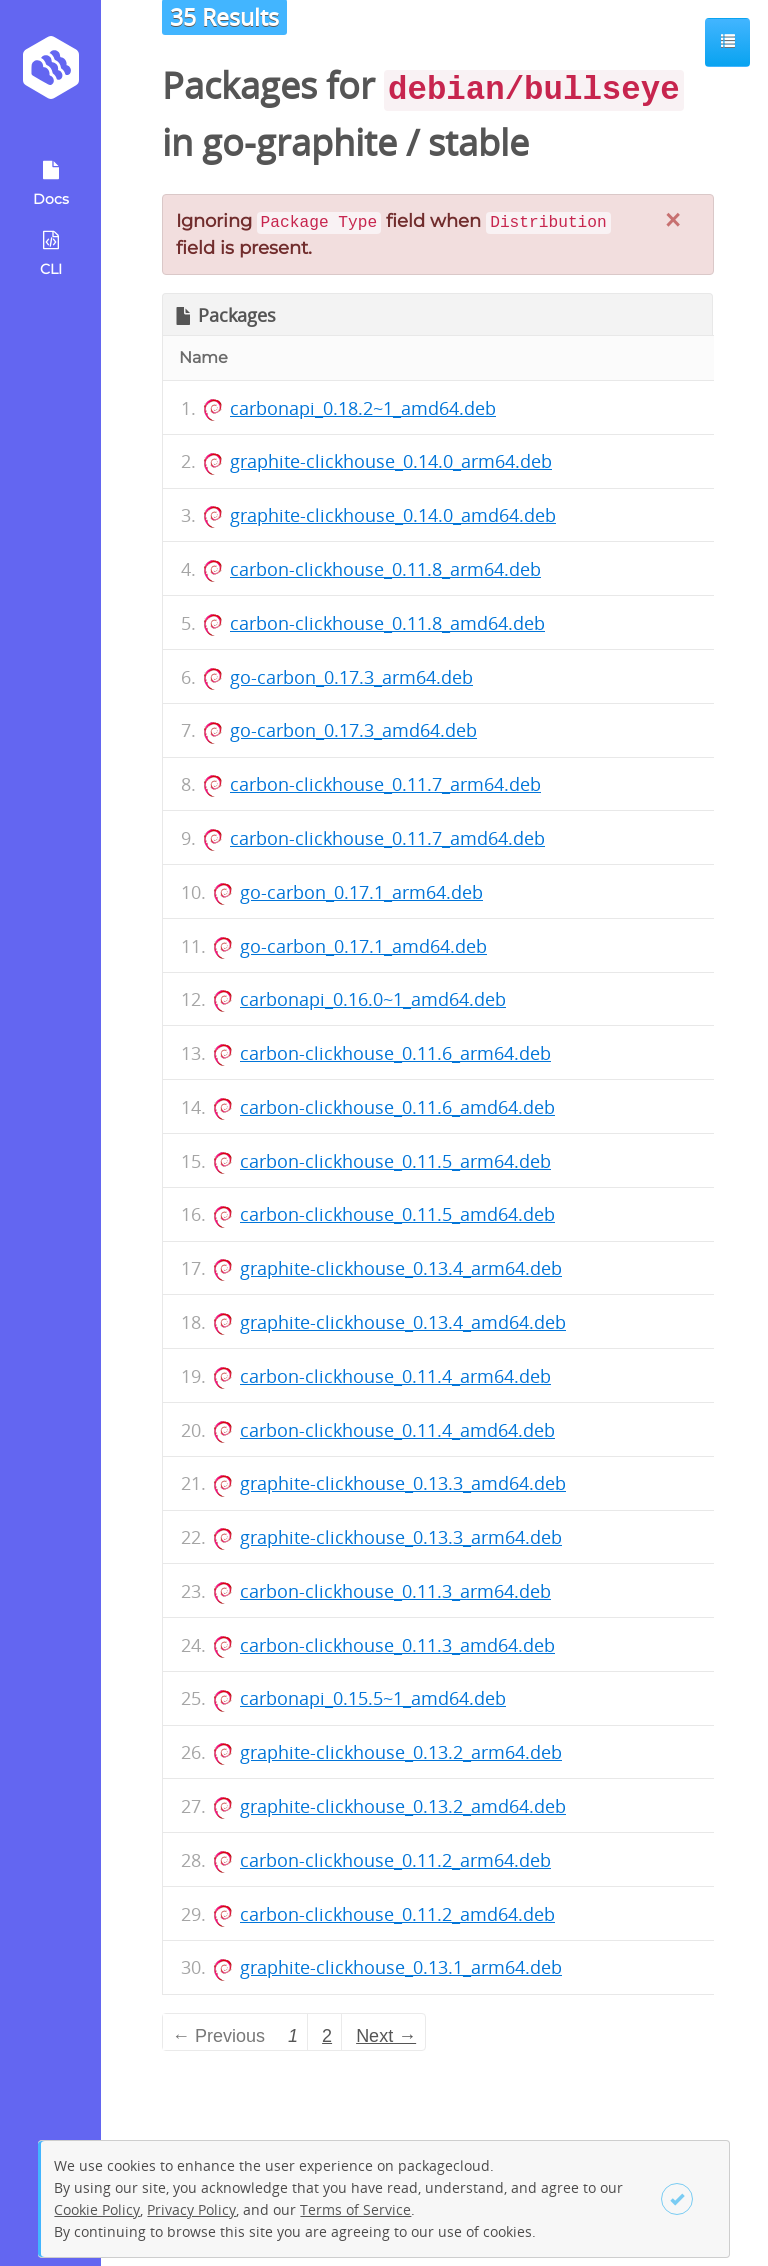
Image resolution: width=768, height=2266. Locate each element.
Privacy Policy (191, 2209)
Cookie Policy (97, 2209)
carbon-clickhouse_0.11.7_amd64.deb (387, 838)
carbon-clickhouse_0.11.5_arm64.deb (395, 1161)
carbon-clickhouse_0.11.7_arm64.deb (385, 784)
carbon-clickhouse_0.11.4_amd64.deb (397, 1430)
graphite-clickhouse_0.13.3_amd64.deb (403, 1483)
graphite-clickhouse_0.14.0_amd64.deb (393, 515)
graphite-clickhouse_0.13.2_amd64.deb (403, 1806)
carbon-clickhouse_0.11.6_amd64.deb (397, 1107)
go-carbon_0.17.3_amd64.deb (353, 730)
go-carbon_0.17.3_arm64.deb (351, 677)
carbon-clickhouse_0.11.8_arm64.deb (385, 569)
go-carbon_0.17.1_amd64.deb (363, 946)
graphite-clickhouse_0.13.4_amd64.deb (403, 1322)
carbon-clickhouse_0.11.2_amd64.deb (397, 1914)
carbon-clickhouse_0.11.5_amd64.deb (397, 1214)
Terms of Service (355, 2209)
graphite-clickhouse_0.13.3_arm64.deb (401, 1537)
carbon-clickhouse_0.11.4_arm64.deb (395, 1376)
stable (478, 142)
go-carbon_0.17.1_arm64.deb (361, 892)
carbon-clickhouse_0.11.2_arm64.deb (395, 1860)
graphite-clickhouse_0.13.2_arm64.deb (401, 1752)
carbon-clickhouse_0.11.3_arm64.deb (395, 1591)
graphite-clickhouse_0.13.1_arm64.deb (401, 1967)
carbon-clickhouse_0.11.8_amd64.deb (387, 623)
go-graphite (299, 142)
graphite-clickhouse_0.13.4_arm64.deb (401, 1268)
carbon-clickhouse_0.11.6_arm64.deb (395, 1053)
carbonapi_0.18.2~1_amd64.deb (363, 408)
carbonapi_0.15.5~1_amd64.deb (373, 1698)
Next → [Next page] (386, 2036)
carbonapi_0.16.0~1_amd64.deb (373, 999)
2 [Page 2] (327, 2036)
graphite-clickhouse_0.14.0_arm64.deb (391, 461)
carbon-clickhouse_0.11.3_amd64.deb (397, 1645)
